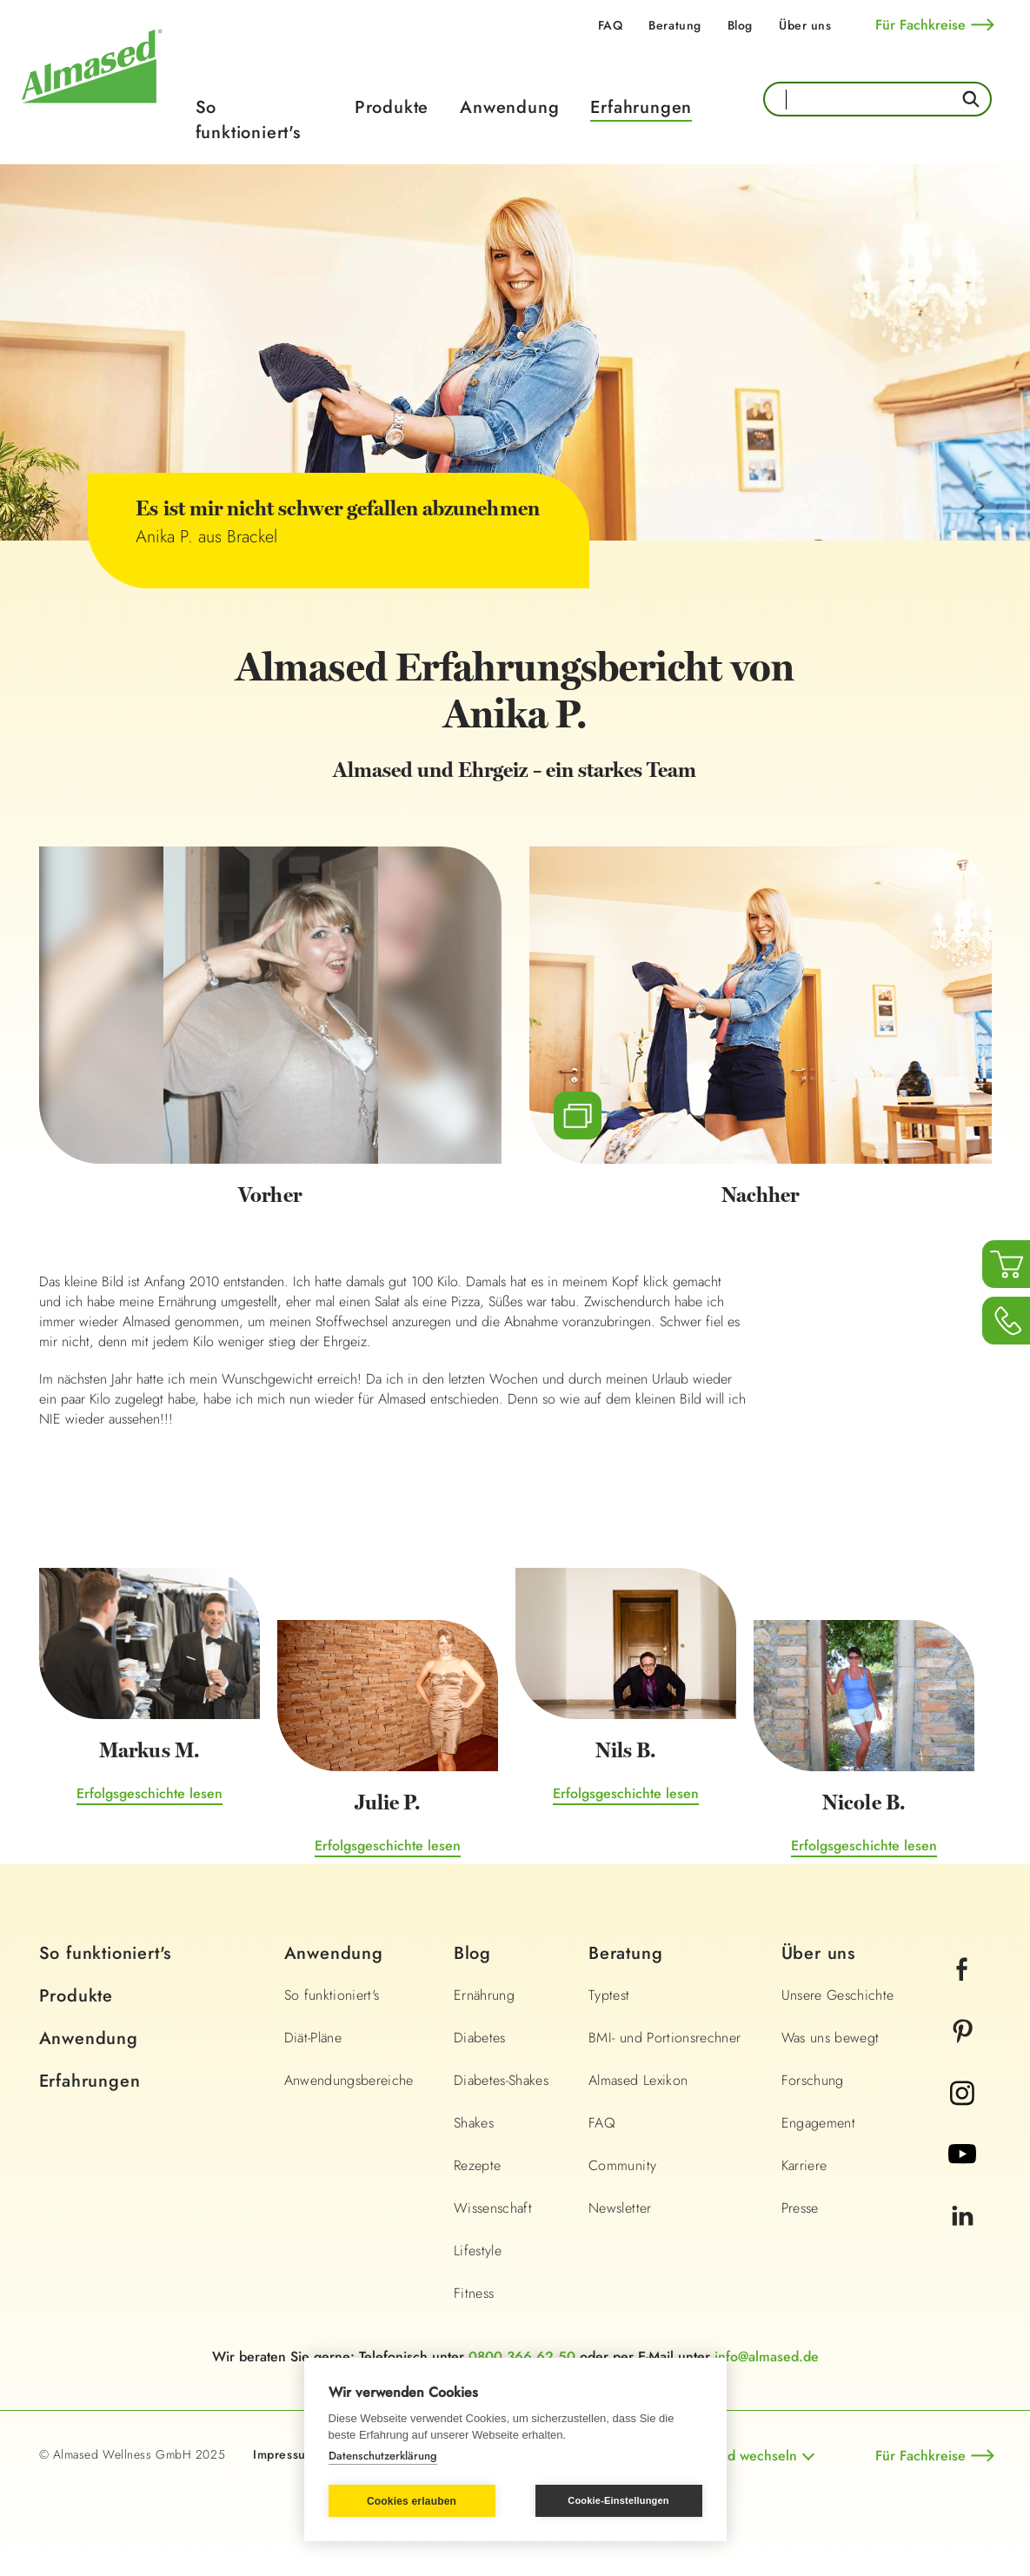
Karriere (804, 2165)
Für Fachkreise (920, 25)
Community (622, 2165)
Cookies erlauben (411, 2501)
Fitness (474, 2293)
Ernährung (484, 1995)
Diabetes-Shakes (501, 2080)
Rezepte (477, 2165)
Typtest (608, 1995)
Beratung (674, 25)
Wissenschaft (493, 2208)
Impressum (284, 2454)
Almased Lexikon (638, 2080)
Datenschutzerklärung (383, 2455)
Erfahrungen (641, 107)
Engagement (818, 2123)
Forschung (812, 2080)
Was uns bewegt (830, 2038)
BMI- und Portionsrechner (664, 2038)
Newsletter (620, 2208)
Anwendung (509, 107)
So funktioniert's (248, 120)
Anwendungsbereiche (349, 2080)
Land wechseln (751, 2456)
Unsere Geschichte (837, 1995)
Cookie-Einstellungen (618, 2500)
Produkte (392, 107)
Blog (740, 25)
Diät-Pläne (313, 2038)
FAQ (610, 25)
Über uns (805, 25)
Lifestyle (478, 2251)
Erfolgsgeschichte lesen (149, 1793)
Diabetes (480, 2038)
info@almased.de (766, 2357)
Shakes (474, 2123)
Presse (800, 2208)
